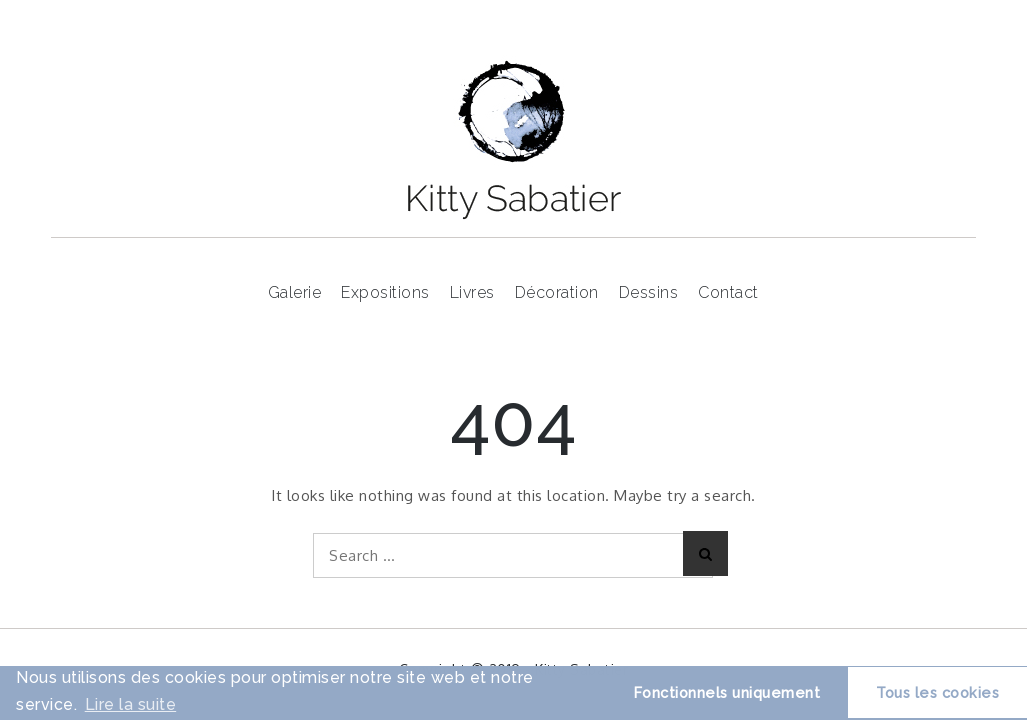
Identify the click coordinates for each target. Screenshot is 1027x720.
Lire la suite (131, 704)
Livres (472, 292)
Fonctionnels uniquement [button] (727, 692)
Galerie (295, 292)
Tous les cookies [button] (937, 692)
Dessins (649, 292)
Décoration (557, 292)
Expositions (385, 292)
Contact (728, 292)
